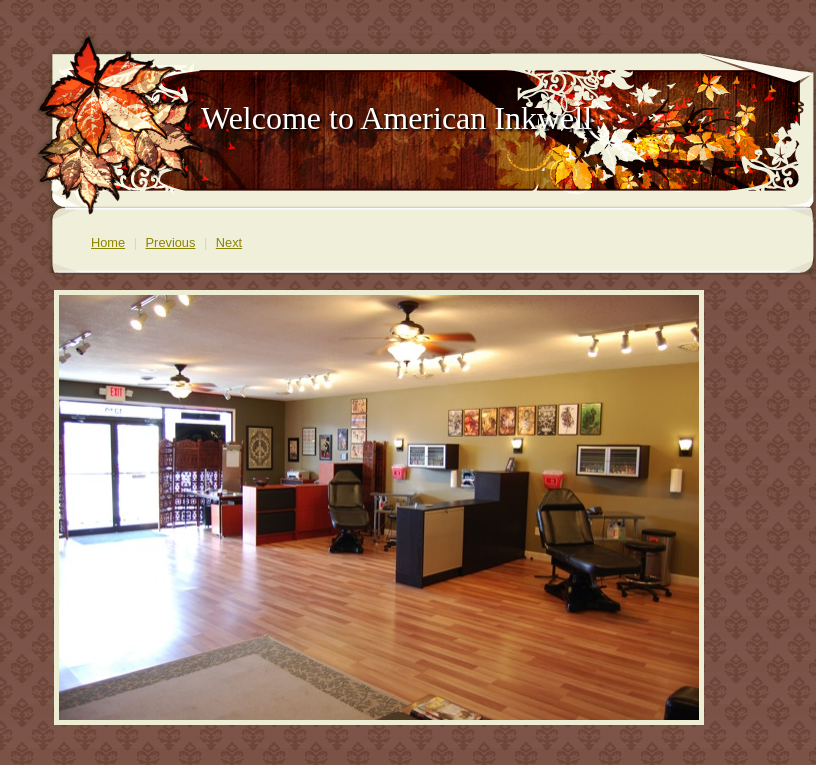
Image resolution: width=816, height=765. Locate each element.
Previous (171, 242)
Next (229, 242)
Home (108, 242)
